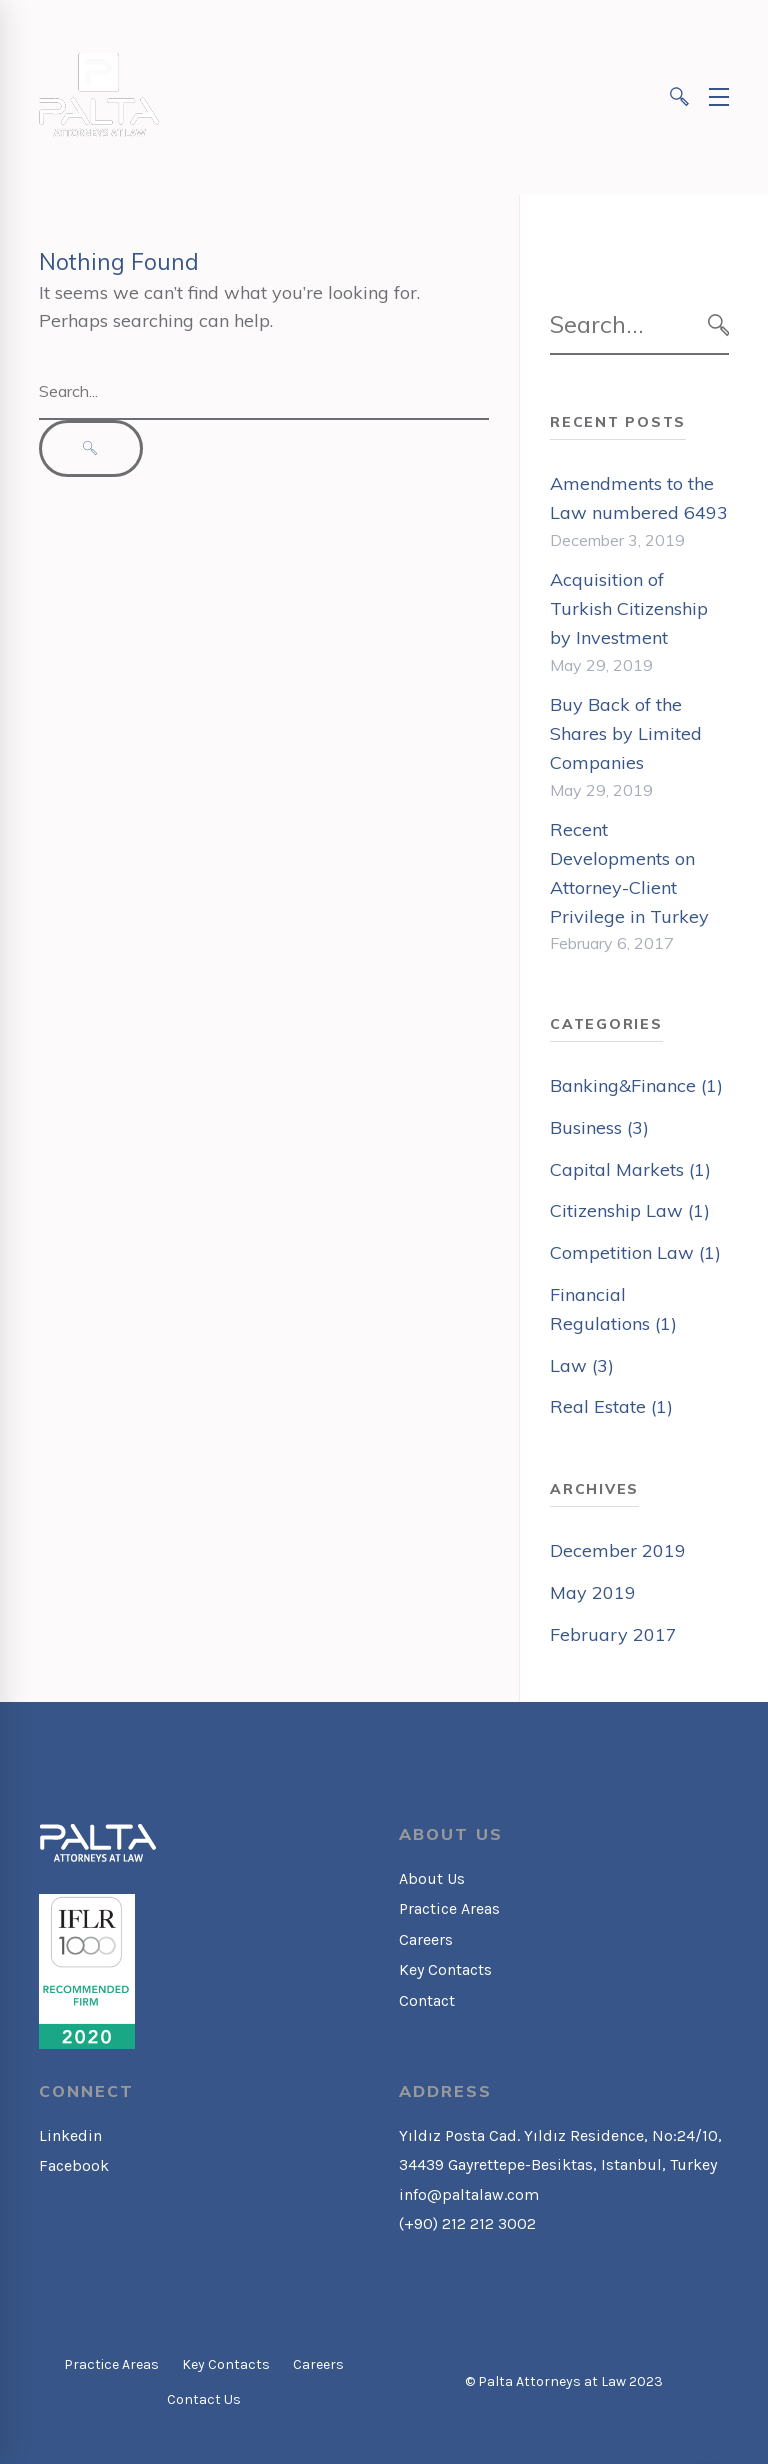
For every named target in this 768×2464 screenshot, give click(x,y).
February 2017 (613, 1634)
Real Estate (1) (611, 1406)
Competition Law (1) (635, 1252)
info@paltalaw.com (469, 2194)
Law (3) (582, 1365)
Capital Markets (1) (630, 1169)
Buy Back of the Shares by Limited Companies (626, 733)
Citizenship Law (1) (630, 1210)
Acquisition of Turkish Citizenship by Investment (629, 608)
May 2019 (593, 1592)
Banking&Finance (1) (636, 1085)
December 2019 (618, 1550)
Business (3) (599, 1127)
